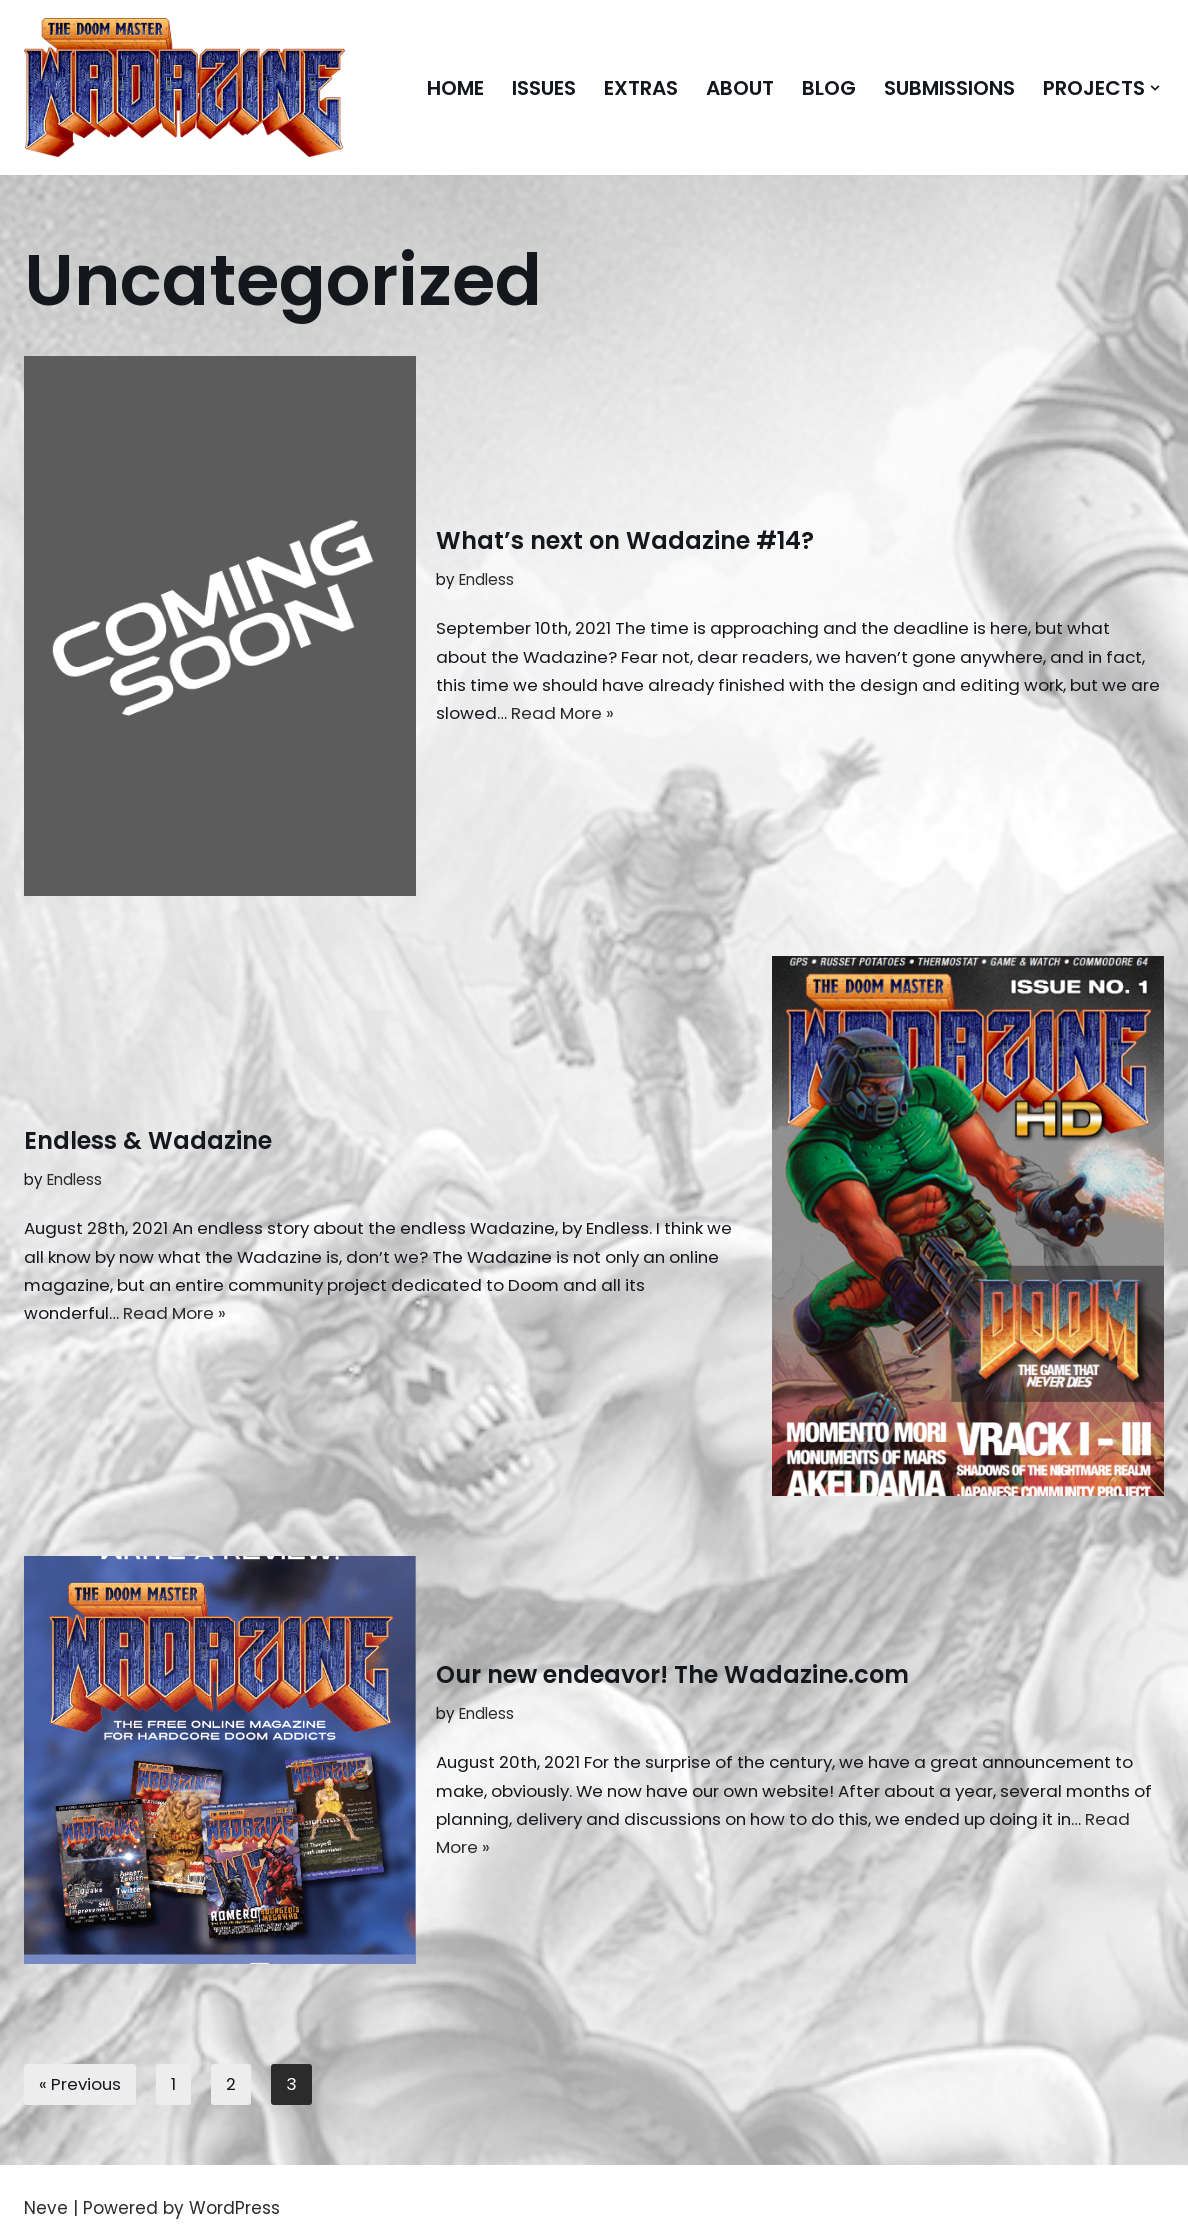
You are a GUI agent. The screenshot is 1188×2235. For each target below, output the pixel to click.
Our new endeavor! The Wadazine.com (672, 1672)
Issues (530, 88)
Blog (822, 88)
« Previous (81, 2084)
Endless (486, 578)
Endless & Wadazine (148, 1139)
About (731, 88)
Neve (46, 2208)
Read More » (662, 714)
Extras (629, 88)
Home (439, 88)
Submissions (945, 88)
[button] (1155, 88)
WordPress (234, 2208)
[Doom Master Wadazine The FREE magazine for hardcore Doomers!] (184, 87)
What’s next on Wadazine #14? (625, 538)
